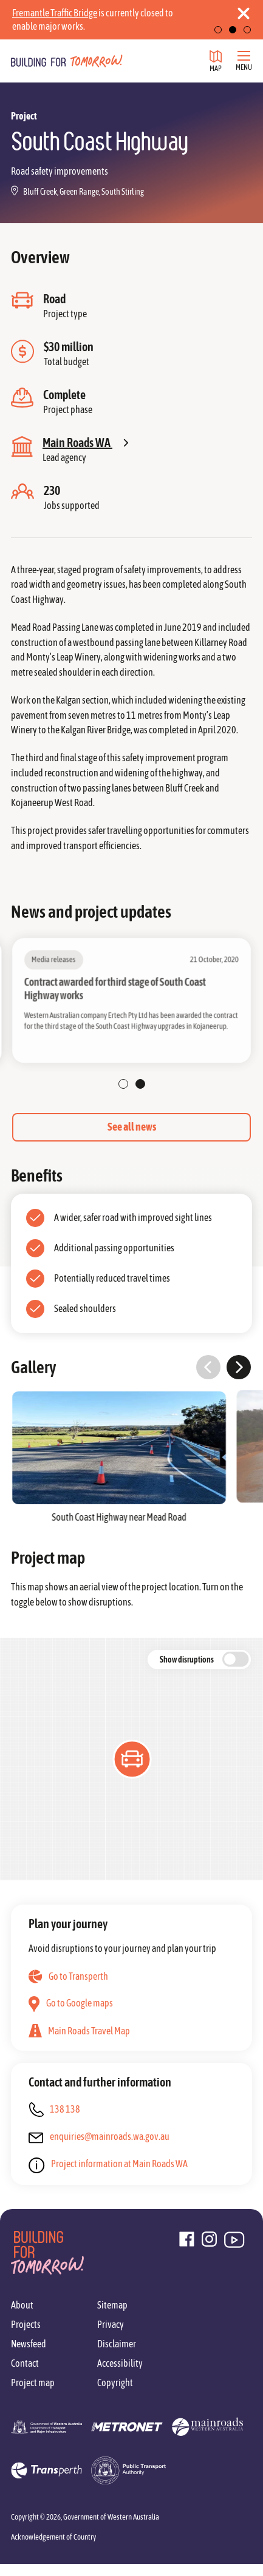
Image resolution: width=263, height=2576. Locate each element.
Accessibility (120, 2363)
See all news (132, 1126)
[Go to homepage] (67, 60)
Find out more (112, 26)
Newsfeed (28, 2343)
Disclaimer (116, 2343)
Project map (33, 2382)
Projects (26, 2324)
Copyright (115, 2382)
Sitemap (112, 2304)
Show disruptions (187, 1659)
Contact (25, 2363)
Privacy (110, 2324)
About (22, 2304)
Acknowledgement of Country (53, 2536)
